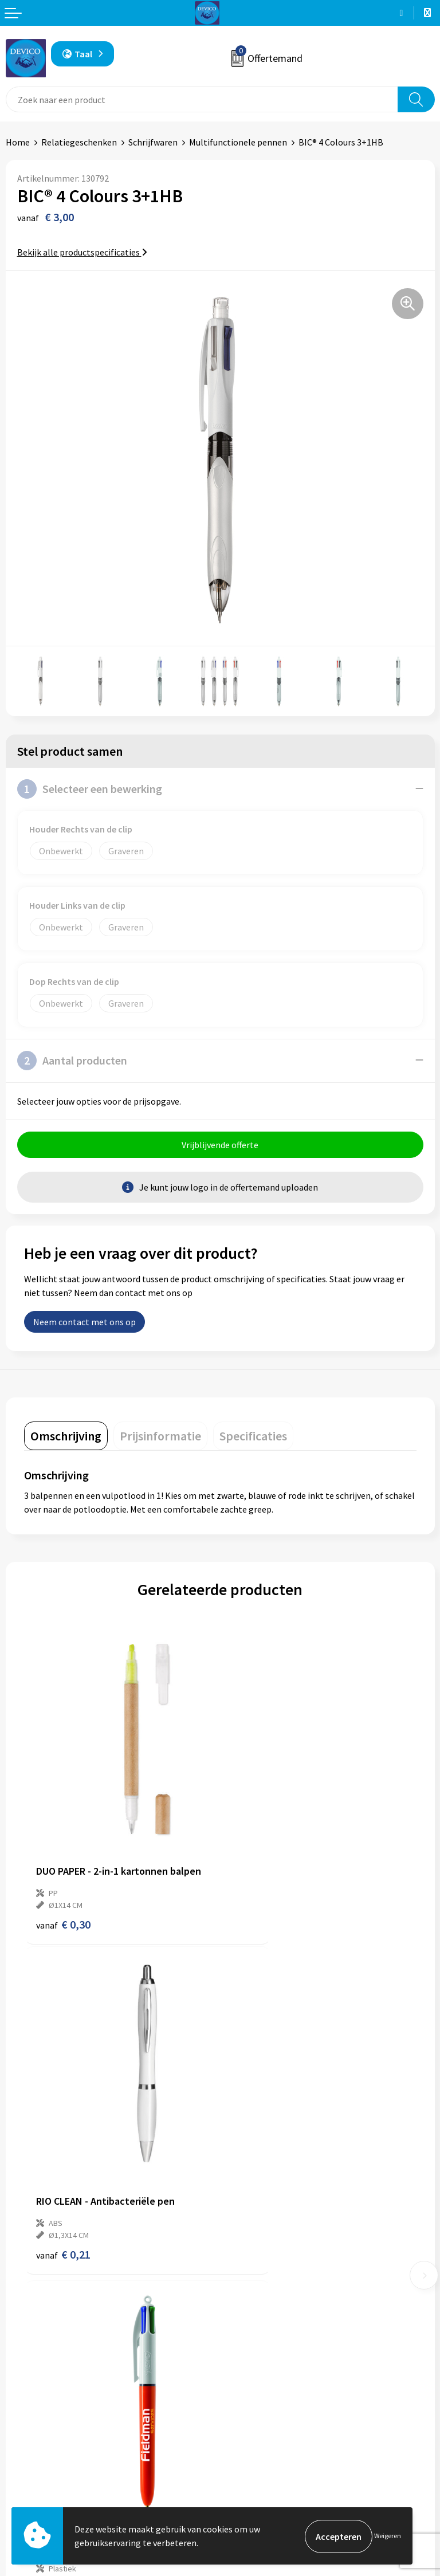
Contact (22, 2449)
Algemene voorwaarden (272, 2449)
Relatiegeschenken (79, 142)
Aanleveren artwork (264, 2307)
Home (18, 142)
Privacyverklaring (260, 2466)
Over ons (243, 2272)
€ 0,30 (63, 1875)
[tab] (66, 1437)
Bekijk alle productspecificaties (82, 252)
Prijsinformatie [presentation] (160, 1437)
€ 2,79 (259, 2157)
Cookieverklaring (259, 2484)
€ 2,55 (63, 2157)
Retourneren (31, 2466)
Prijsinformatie (256, 2289)
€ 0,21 (259, 1875)
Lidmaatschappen (261, 2342)
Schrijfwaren (153, 142)
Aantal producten (72, 1060)
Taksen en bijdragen (265, 2324)
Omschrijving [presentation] (65, 1437)
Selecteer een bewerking (89, 789)
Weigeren (387, 2536)
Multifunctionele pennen (238, 142)
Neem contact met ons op (84, 1323)
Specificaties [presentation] (253, 1437)
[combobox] (202, 99)
